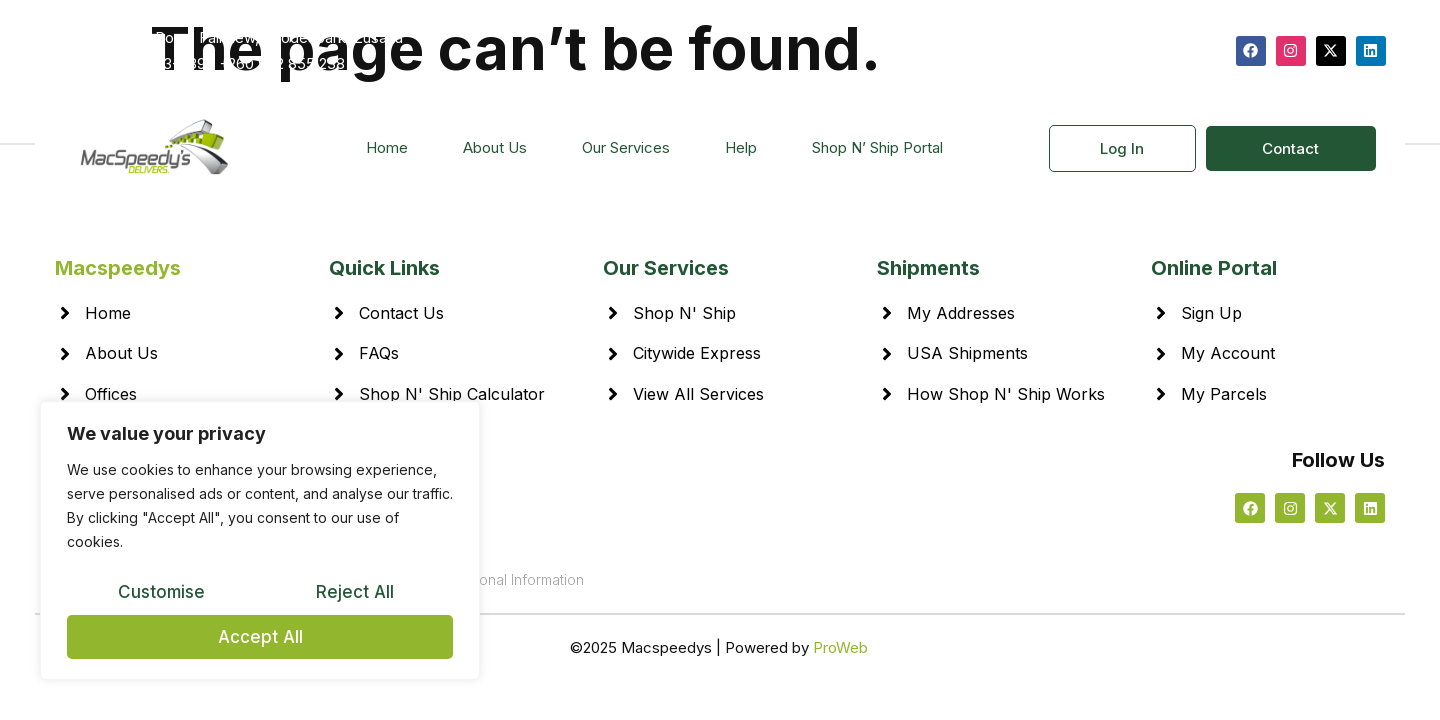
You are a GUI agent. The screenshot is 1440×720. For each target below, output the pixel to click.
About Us (495, 147)
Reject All (355, 593)
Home (387, 147)
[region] (260, 541)
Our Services (626, 147)
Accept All (260, 637)
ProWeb (840, 647)
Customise (161, 593)
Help (741, 147)
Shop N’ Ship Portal (877, 147)
